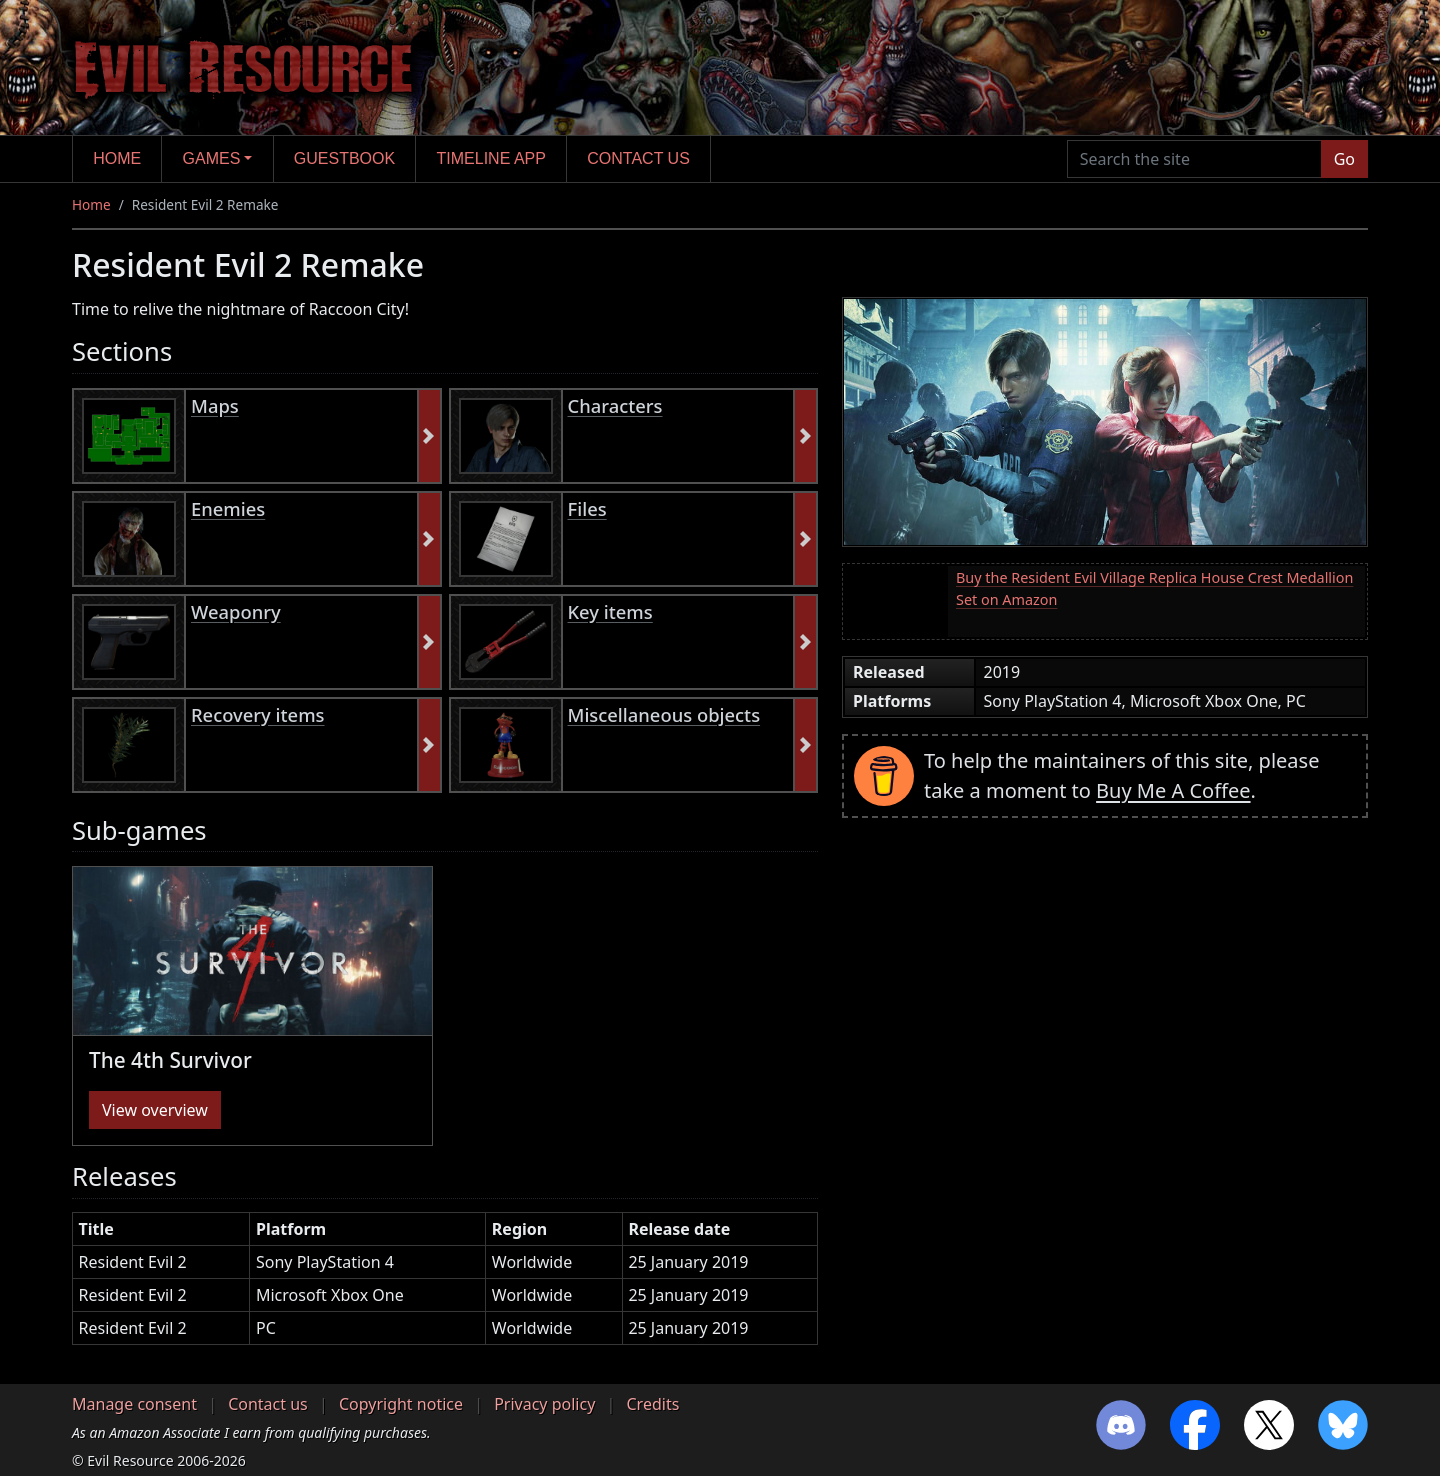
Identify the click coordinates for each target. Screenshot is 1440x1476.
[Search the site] (1194, 159)
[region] (445, 1286)
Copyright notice (401, 1404)
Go (1344, 159)
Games (212, 158)
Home (117, 158)
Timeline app (491, 158)
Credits (652, 1404)
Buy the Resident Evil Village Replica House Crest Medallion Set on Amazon (1154, 588)
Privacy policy (544, 1404)
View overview (155, 1110)
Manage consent (134, 1404)
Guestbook (344, 158)
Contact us (638, 158)
